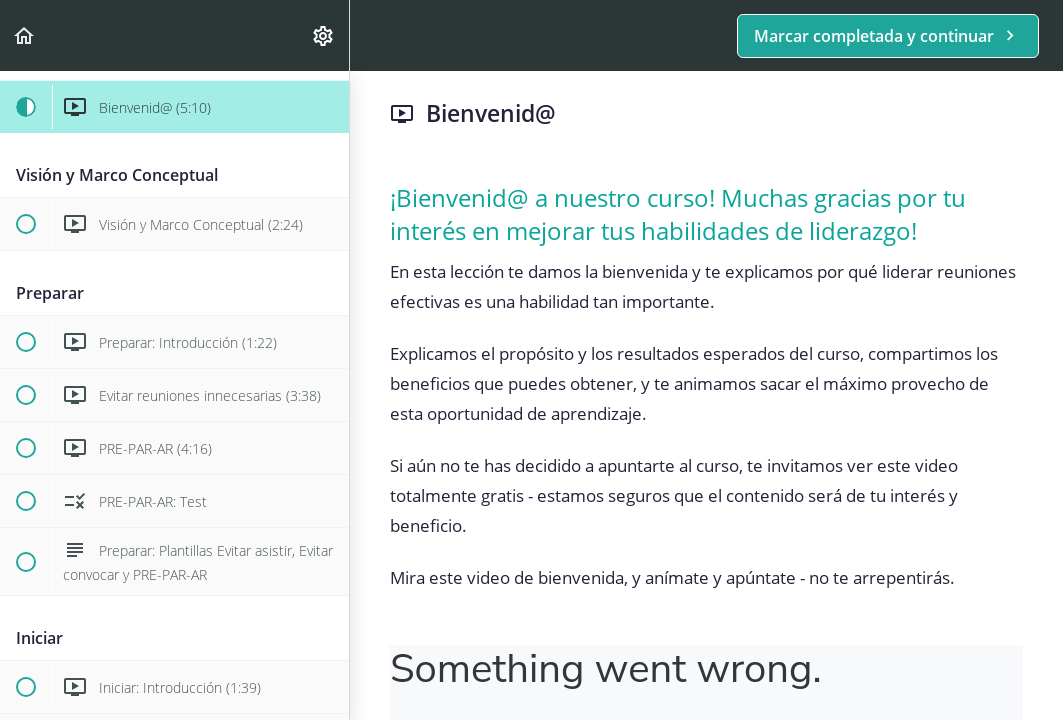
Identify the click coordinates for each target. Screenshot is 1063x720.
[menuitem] (324, 35)
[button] (25, 35)
